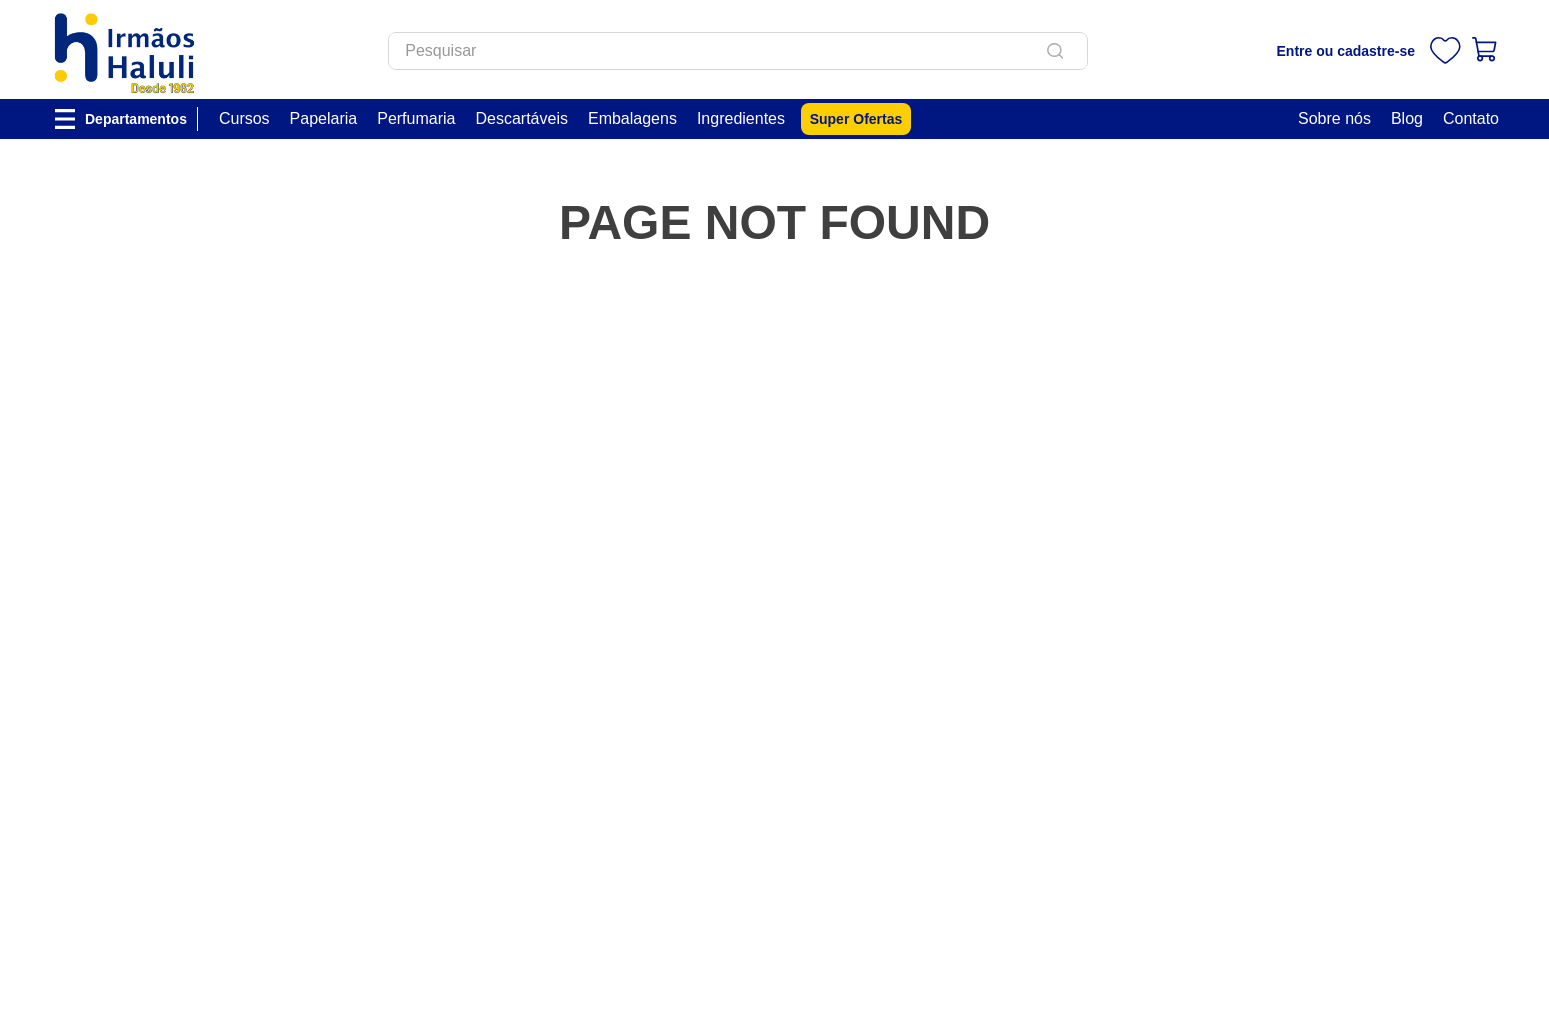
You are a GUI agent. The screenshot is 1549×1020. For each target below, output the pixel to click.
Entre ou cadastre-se (1346, 51)
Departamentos (136, 119)
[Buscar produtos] (1059, 51)
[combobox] (738, 51)
